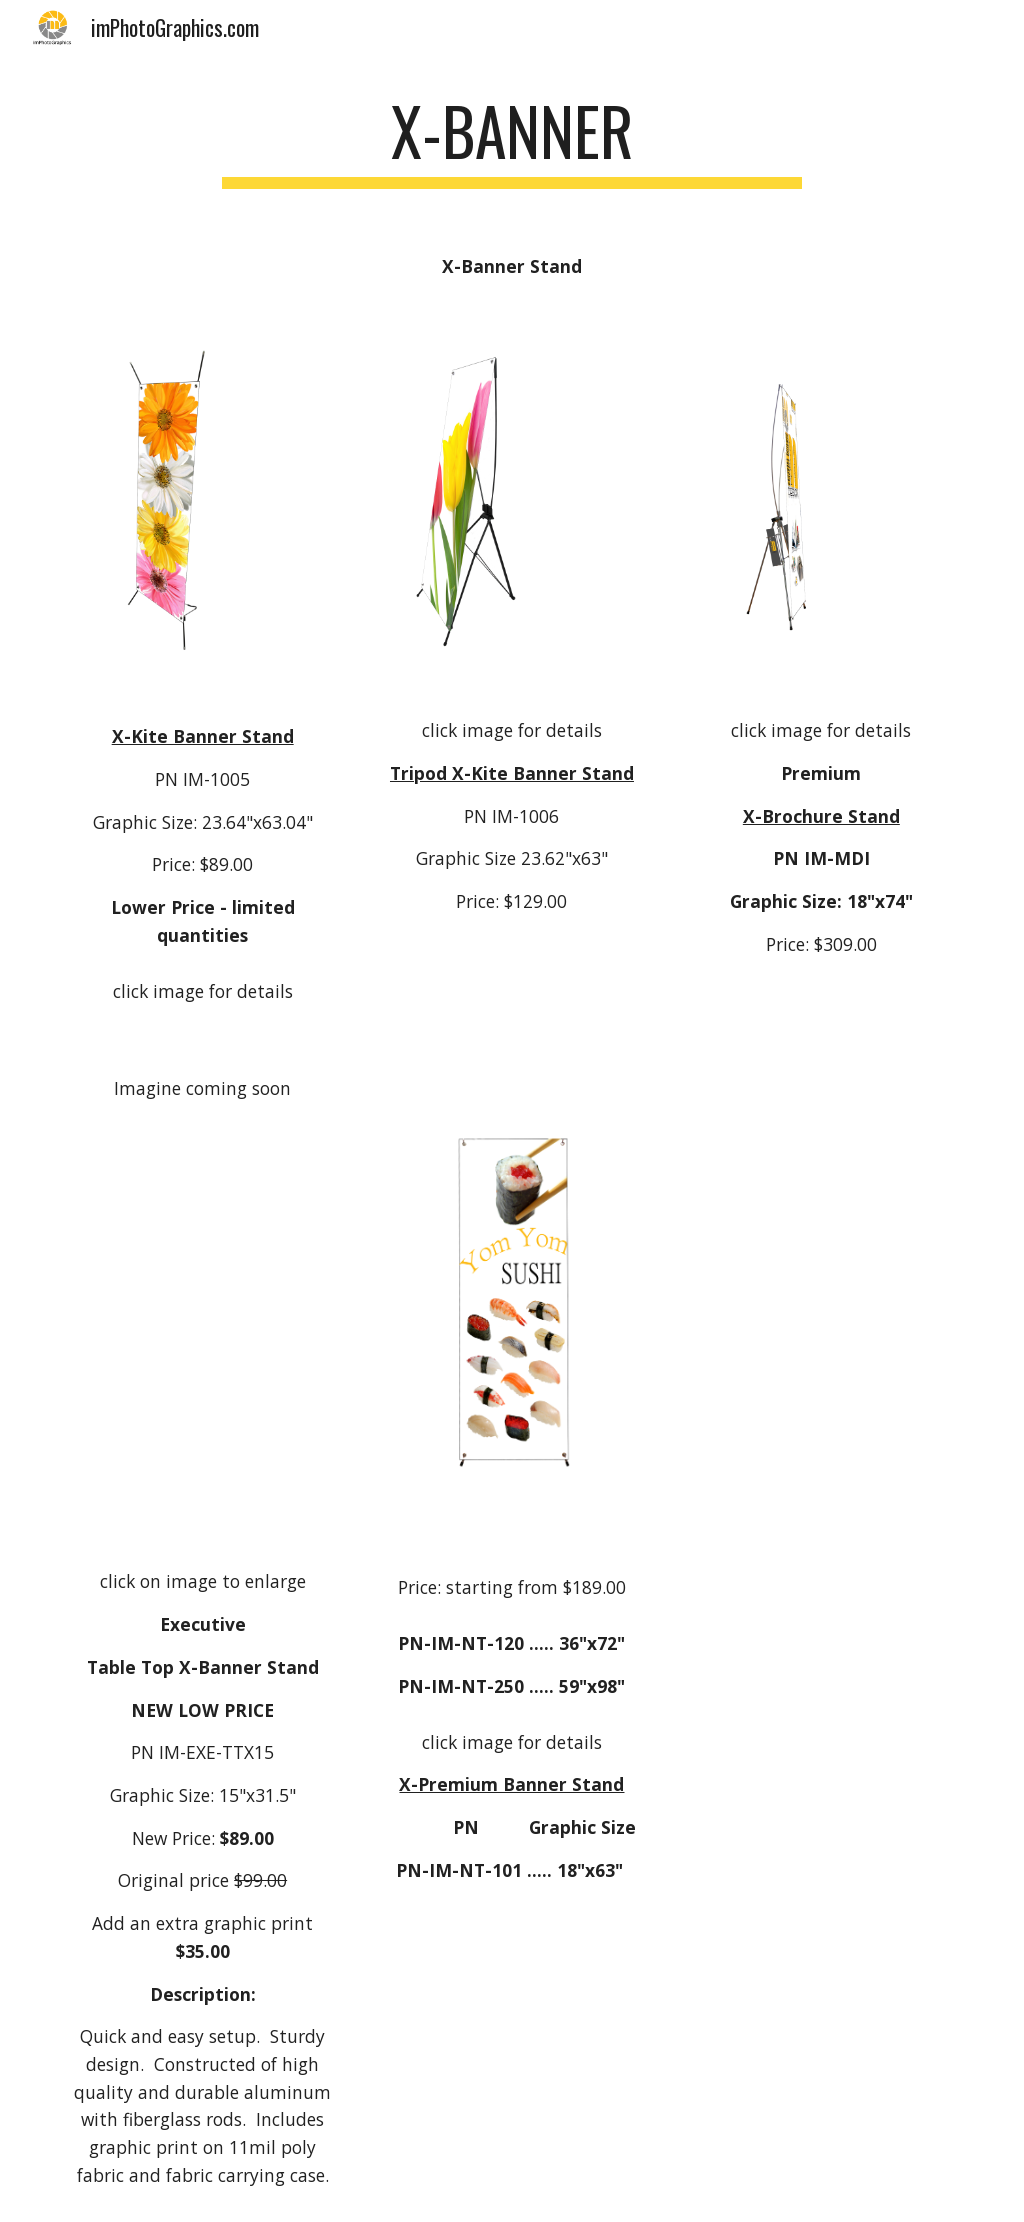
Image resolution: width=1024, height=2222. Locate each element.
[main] (511, 140)
